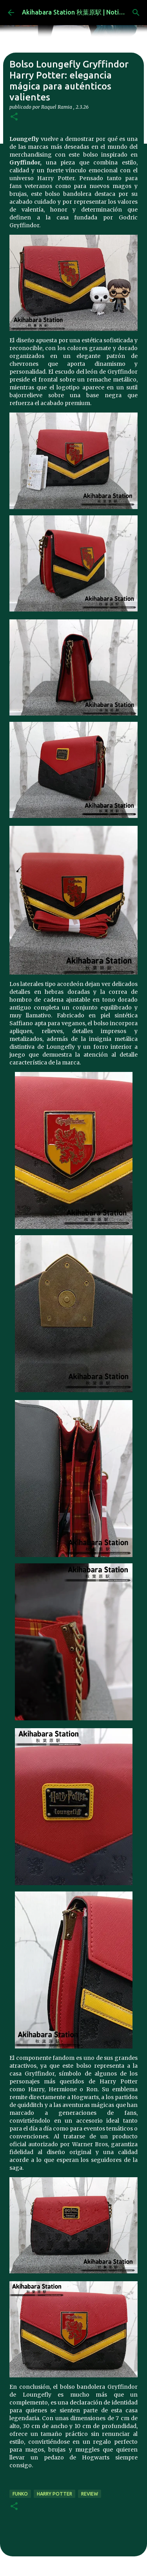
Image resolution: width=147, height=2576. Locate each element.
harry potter (54, 2493)
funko (20, 2493)
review (89, 2493)
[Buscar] (136, 12)
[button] (14, 117)
